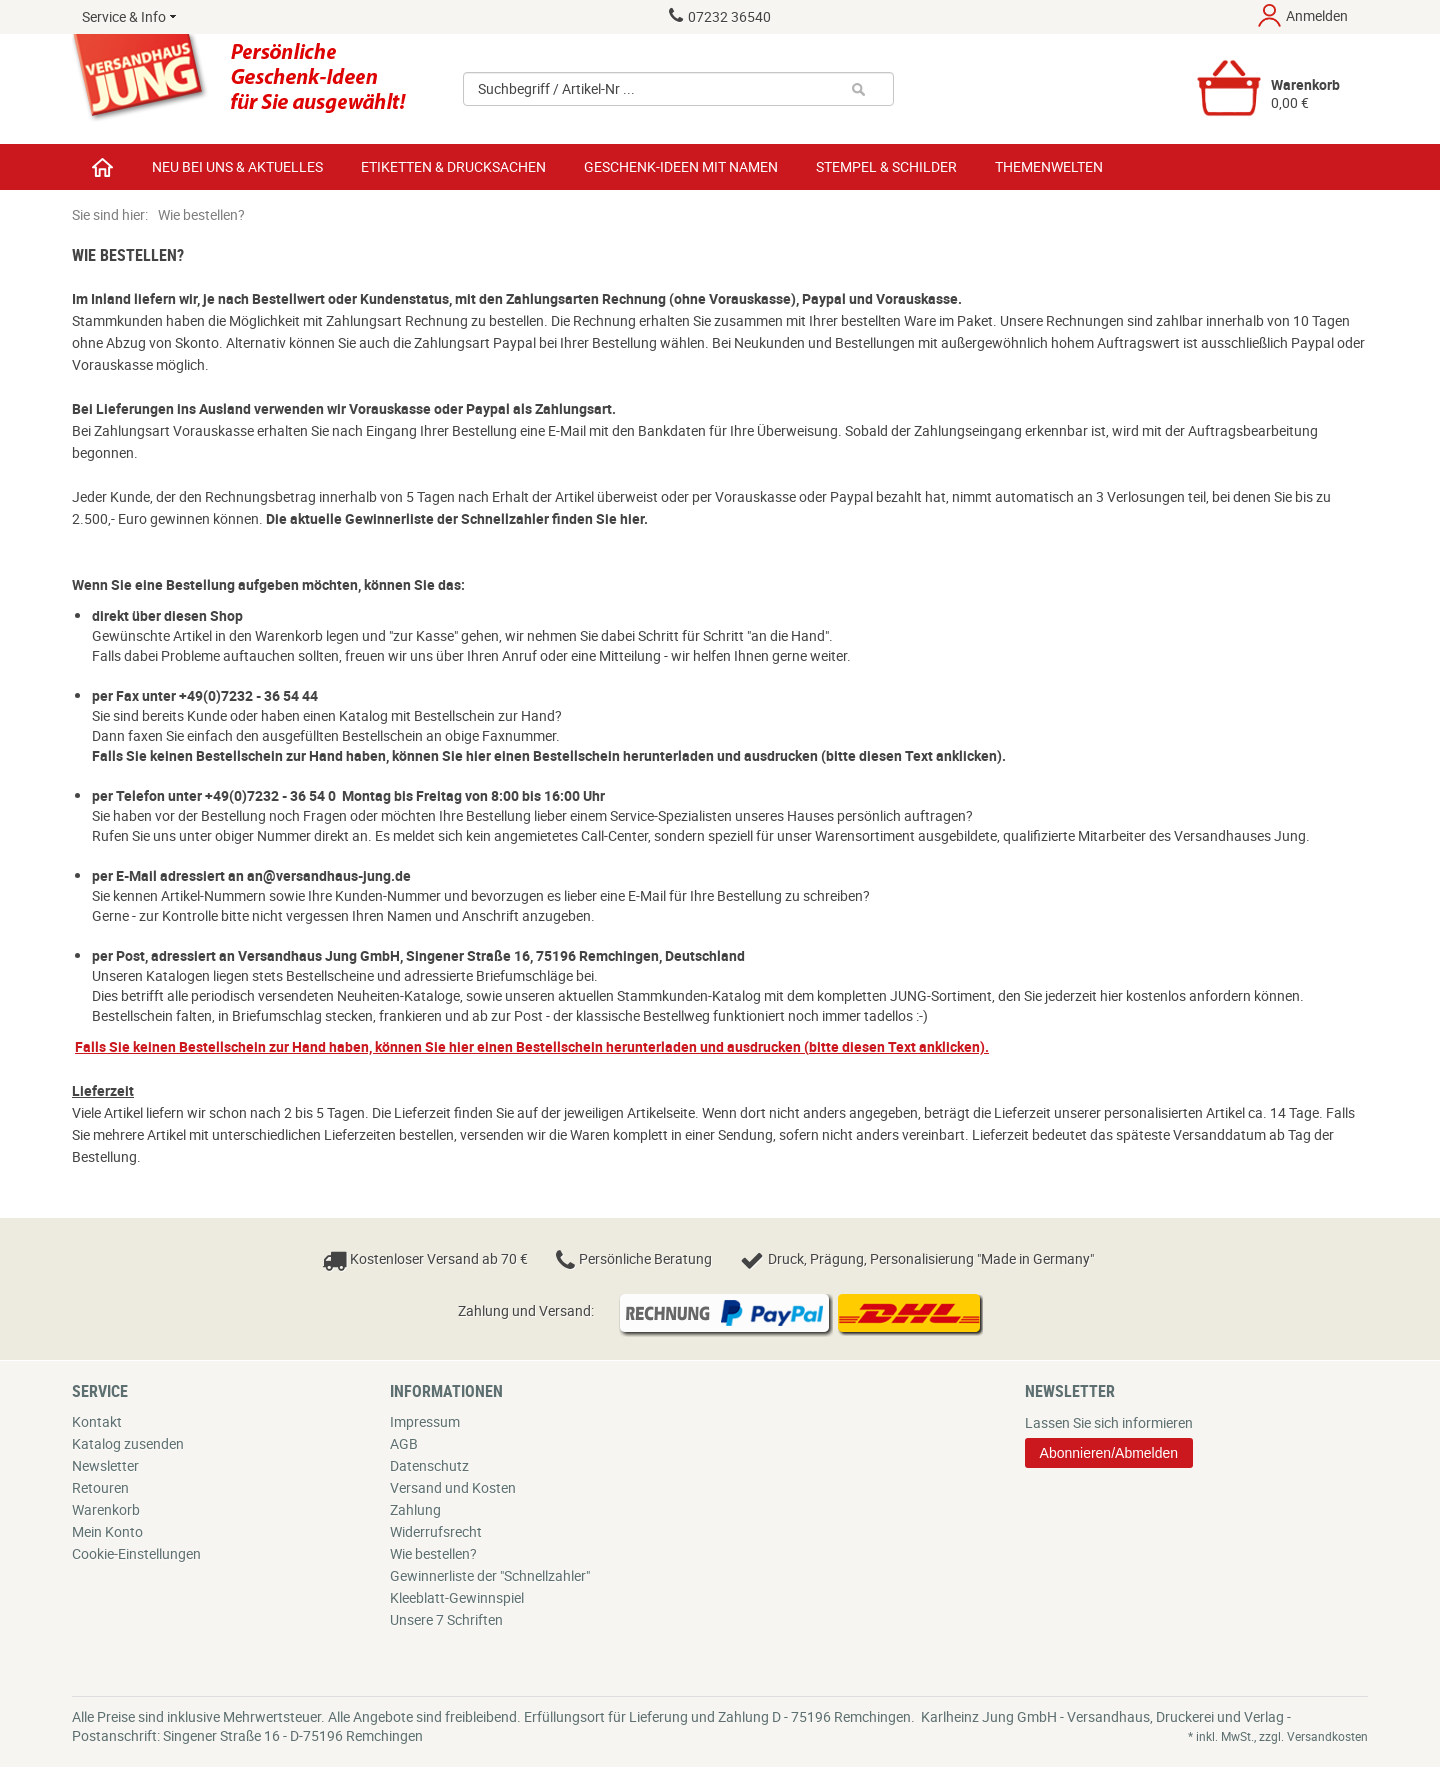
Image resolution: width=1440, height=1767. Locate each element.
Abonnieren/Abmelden (1109, 1453)
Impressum (425, 1421)
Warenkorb (106, 1509)
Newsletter (105, 1465)
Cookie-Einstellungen (136, 1553)
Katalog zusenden (128, 1443)
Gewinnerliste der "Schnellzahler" (490, 1575)
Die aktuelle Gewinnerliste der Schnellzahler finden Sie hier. (457, 518)
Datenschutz (429, 1465)
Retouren (100, 1487)
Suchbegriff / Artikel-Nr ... (556, 89)
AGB (404, 1443)
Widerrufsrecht (436, 1531)
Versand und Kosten (453, 1487)
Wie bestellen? (433, 1553)
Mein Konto (107, 1531)
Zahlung (415, 1509)
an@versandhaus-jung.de (329, 875)
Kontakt (97, 1421)
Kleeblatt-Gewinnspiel (457, 1597)
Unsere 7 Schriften (446, 1619)
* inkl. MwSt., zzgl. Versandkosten (1278, 1736)
